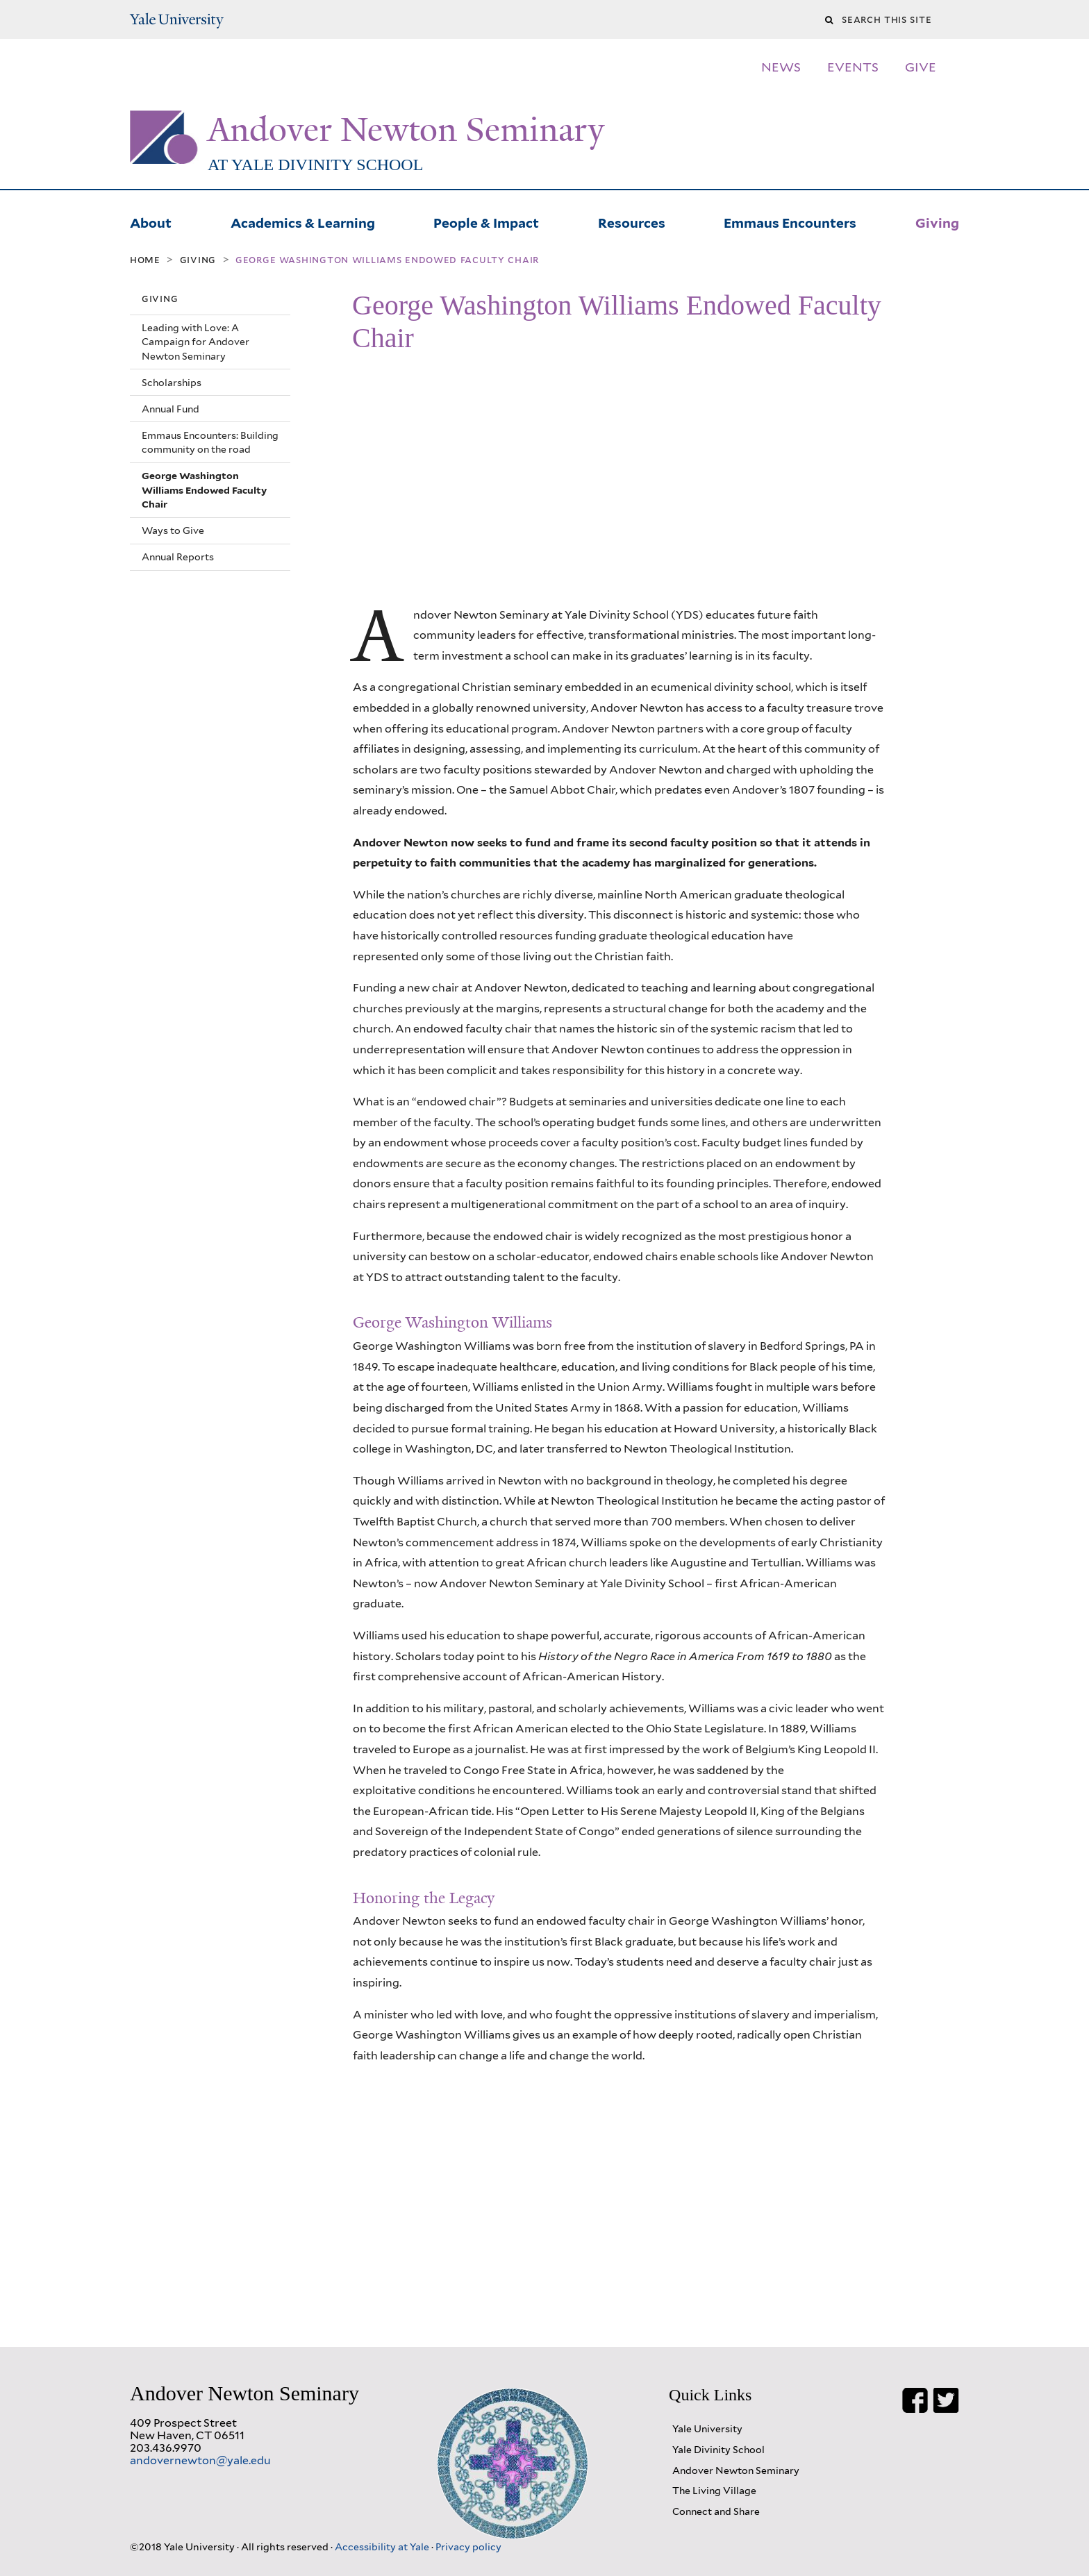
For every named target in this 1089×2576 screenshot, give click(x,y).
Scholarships (171, 382)
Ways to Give (173, 530)
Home (145, 259)
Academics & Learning (303, 221)
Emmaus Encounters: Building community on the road (210, 442)
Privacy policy (468, 2546)
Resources (631, 221)
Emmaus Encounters (790, 221)
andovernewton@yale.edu (200, 2460)
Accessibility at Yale (383, 2546)
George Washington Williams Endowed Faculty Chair (204, 490)
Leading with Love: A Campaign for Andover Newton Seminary (195, 342)
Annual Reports (178, 556)
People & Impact (486, 221)
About (151, 221)
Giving (937, 221)
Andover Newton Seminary (406, 129)
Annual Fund (170, 409)
